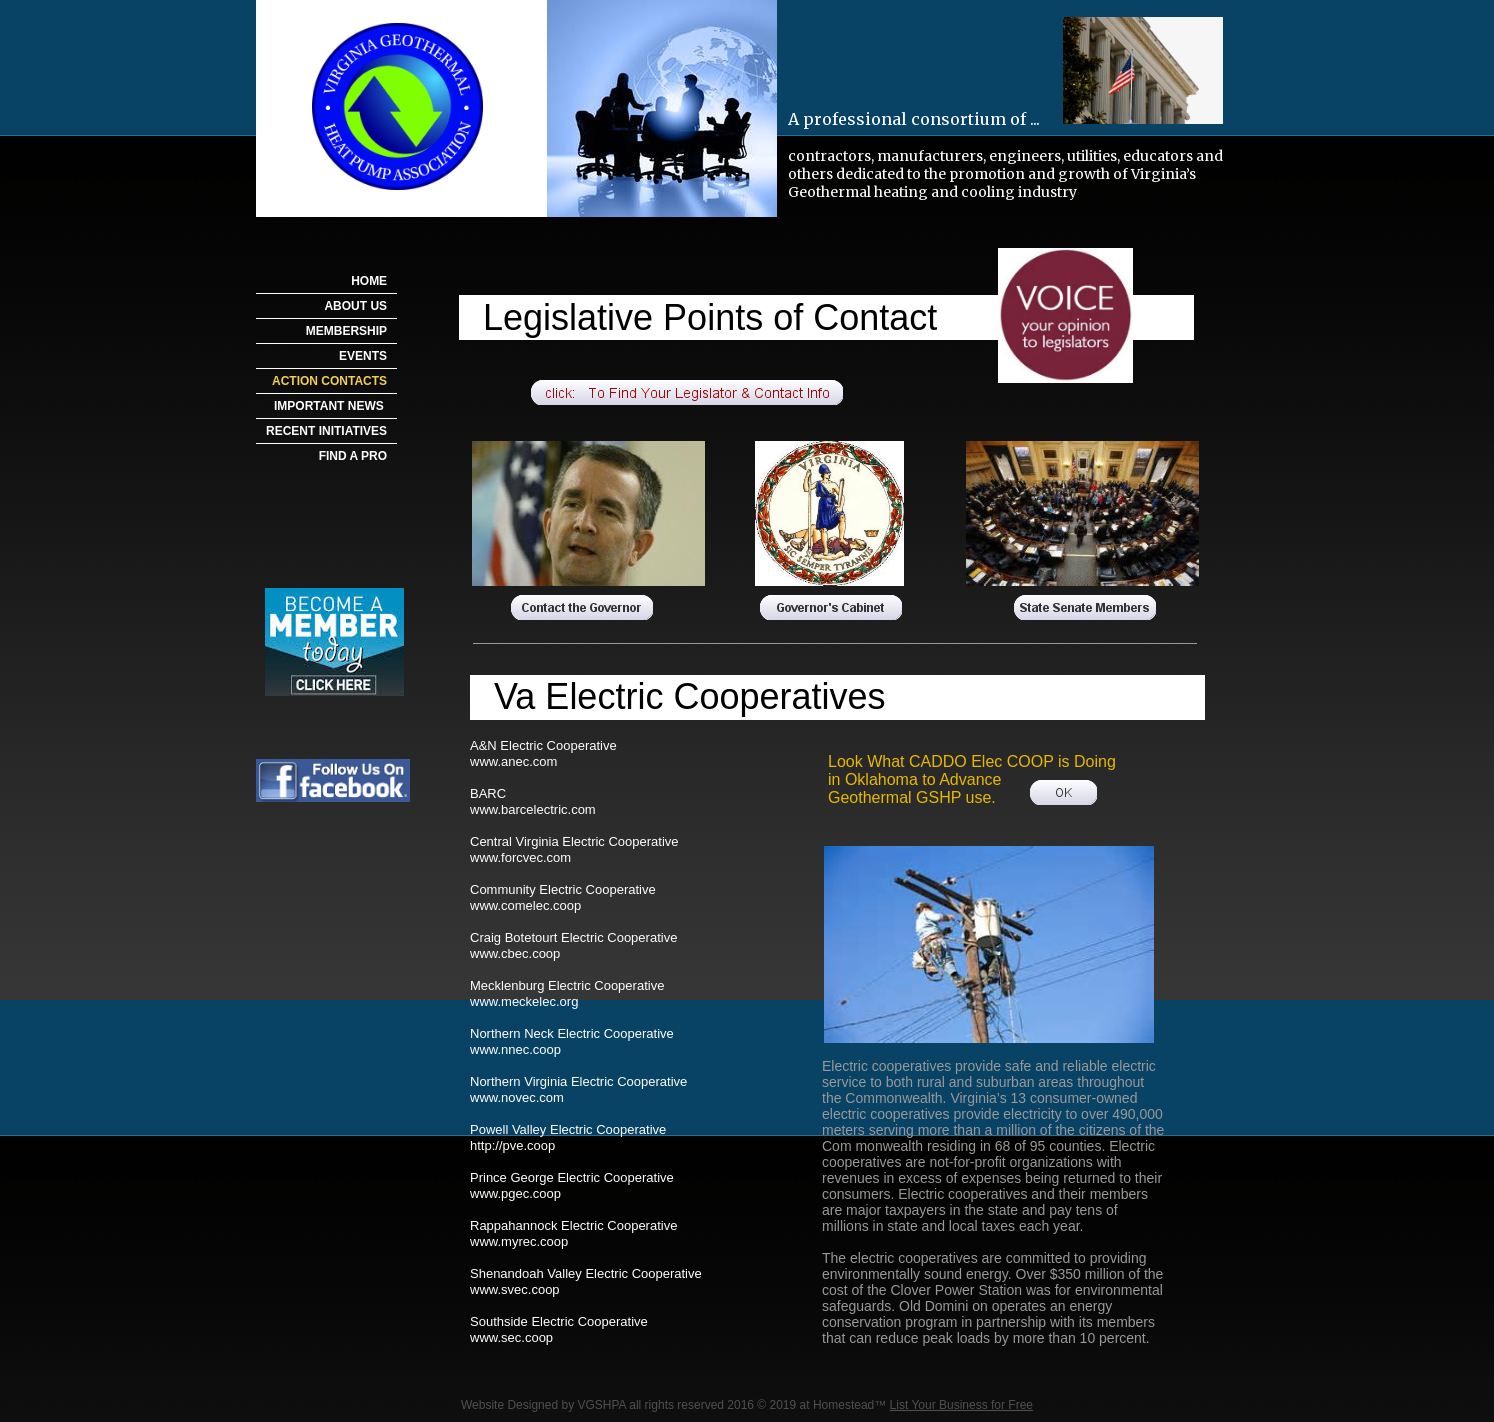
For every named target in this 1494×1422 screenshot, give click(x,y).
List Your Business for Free (961, 1405)
